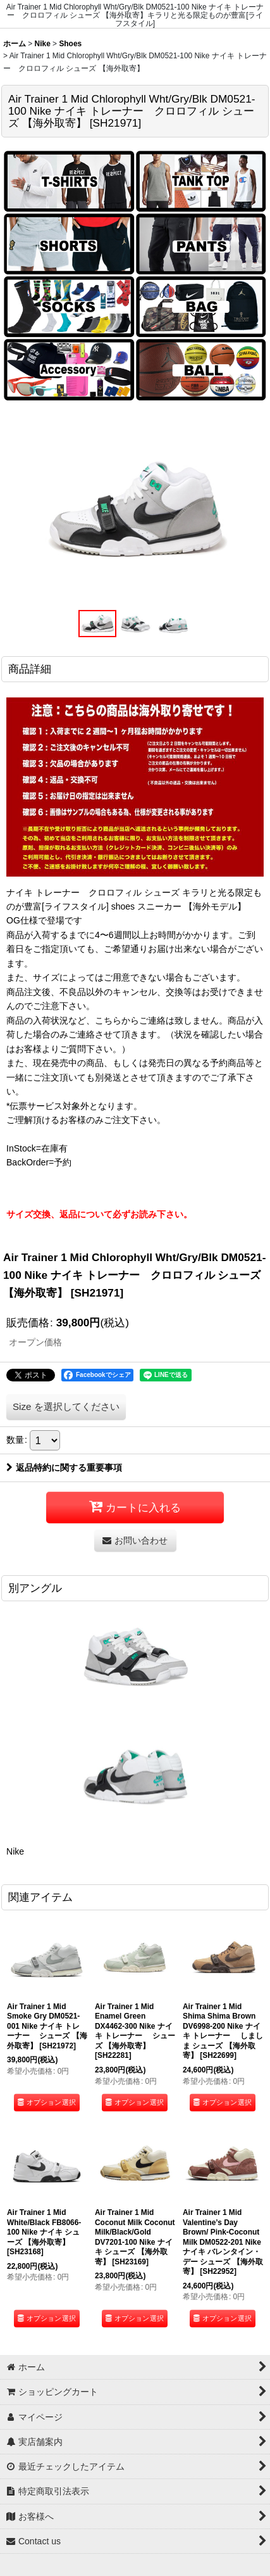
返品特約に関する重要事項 (64, 1467)
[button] (97, 623)
